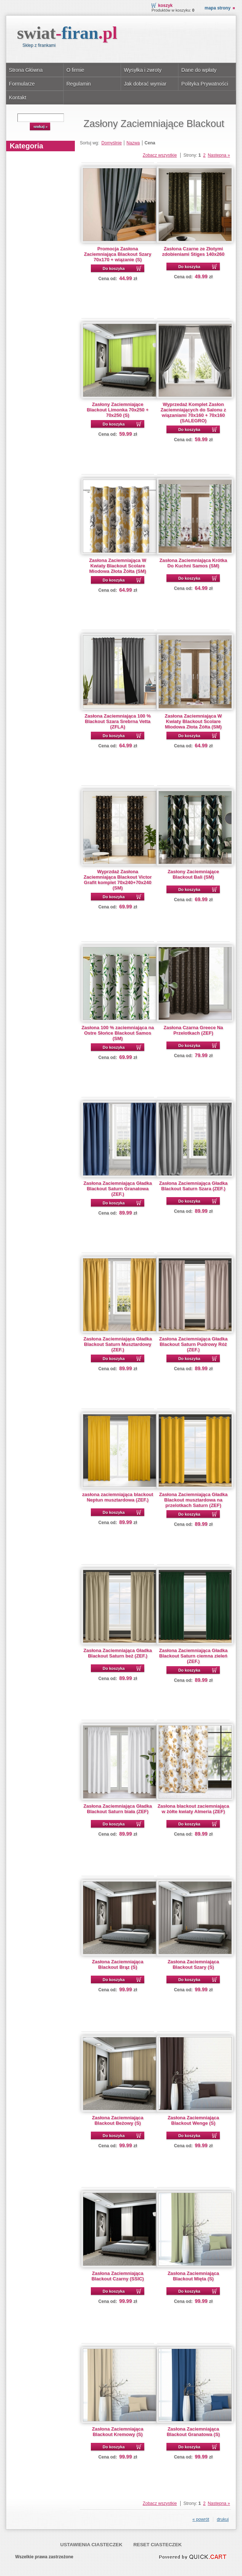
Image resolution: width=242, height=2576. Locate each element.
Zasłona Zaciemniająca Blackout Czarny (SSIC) (118, 2276)
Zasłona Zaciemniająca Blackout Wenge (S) (193, 2120)
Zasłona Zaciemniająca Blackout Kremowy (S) (117, 2431)
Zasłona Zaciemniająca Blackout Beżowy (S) (117, 2120)
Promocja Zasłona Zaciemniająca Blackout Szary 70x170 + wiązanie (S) (117, 254)
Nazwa (133, 142)
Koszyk (165, 5)
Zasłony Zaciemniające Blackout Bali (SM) (193, 874)
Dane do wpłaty (199, 70)
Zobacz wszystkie (160, 155)
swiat (67, 32)
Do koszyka (114, 268)
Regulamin (78, 84)
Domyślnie (111, 142)
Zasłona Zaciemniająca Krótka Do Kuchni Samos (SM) (193, 563)
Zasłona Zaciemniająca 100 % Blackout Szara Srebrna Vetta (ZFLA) (118, 721)
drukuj (223, 2519)
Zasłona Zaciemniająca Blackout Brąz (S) (117, 1964)
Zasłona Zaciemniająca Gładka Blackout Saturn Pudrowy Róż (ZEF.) (193, 1344)
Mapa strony (217, 8)
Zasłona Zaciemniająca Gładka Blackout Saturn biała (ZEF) (118, 1808)
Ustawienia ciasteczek (91, 2544)
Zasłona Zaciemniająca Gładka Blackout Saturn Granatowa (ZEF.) (118, 1188)
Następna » (219, 155)
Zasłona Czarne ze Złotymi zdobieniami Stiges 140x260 (193, 251)
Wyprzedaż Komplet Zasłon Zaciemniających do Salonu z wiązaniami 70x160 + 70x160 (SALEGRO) (193, 412)
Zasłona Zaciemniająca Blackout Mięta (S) (193, 2276)
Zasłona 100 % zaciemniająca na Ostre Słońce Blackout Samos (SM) (117, 1033)
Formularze (22, 84)
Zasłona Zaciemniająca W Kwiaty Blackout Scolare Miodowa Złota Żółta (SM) (117, 566)
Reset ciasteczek (157, 2544)
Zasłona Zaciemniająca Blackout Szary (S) (193, 1964)
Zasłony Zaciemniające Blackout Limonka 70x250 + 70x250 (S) (118, 410)
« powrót (201, 2519)
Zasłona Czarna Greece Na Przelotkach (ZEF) (193, 1030)
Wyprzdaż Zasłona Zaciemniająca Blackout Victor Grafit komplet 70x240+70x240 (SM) (118, 880)
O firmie (75, 70)
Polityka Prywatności (204, 84)
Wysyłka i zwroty (143, 70)
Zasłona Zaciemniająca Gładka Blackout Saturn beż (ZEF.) (118, 1653)
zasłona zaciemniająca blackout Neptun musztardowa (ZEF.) (117, 1497)
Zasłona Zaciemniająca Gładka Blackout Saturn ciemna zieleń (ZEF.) (193, 1656)
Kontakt (18, 97)
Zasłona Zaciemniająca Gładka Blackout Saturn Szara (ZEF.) (193, 1185)
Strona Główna (26, 70)
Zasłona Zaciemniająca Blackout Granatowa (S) (193, 2431)
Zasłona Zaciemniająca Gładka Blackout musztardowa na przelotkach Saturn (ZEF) (193, 1500)
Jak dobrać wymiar (145, 84)
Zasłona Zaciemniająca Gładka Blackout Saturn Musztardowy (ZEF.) (118, 1344)
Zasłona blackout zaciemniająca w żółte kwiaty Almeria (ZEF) (193, 1808)
